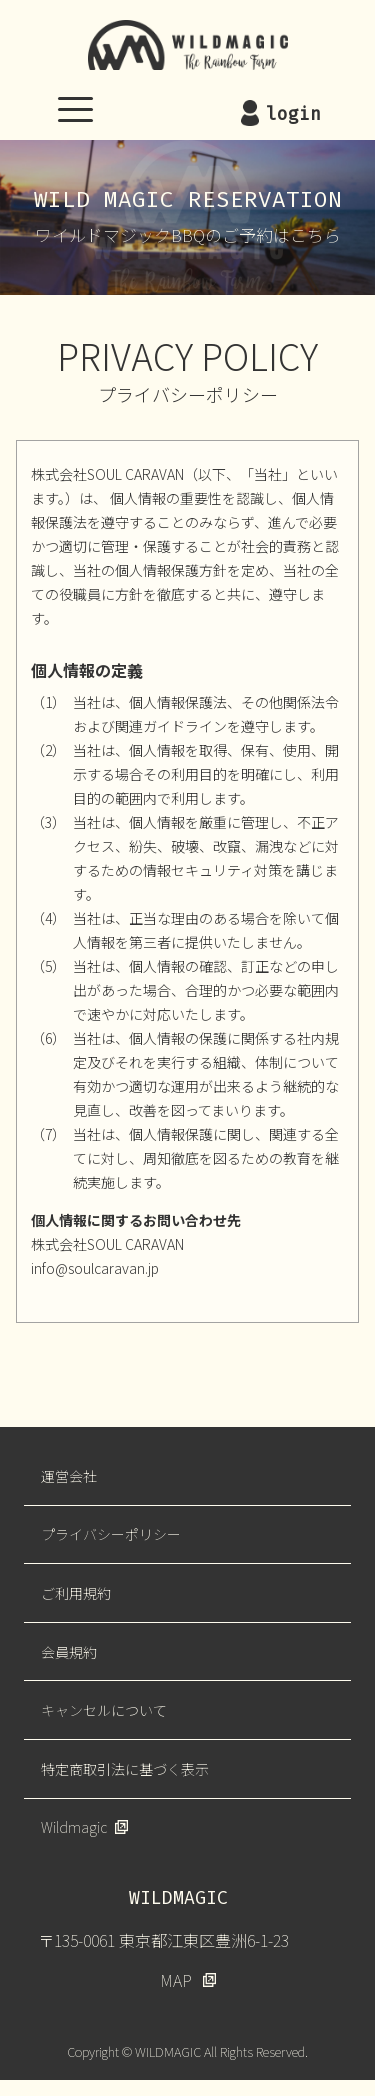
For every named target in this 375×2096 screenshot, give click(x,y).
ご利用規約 (76, 1593)
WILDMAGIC (188, 45)
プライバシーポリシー (111, 1534)
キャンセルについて (104, 1710)
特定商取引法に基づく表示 (125, 1769)
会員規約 (69, 1652)
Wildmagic (74, 1827)
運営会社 (69, 1476)
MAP (176, 1980)
